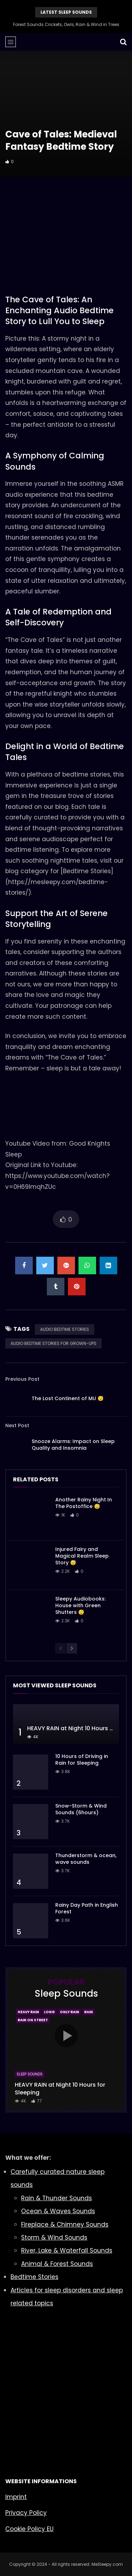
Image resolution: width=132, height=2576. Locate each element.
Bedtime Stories (34, 2277)
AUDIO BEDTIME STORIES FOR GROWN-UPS (53, 1343)
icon (66, 2035)
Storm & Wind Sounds (54, 2237)
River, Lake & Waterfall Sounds (66, 2250)
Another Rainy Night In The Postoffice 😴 (83, 1503)
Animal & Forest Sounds (57, 2264)
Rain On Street (33, 2020)
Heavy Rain (28, 2012)
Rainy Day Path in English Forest (86, 1908)
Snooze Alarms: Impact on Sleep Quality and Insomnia (73, 1444)
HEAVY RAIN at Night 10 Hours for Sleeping (60, 2089)
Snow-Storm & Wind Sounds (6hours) (81, 1809)
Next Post (17, 1425)
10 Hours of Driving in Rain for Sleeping (81, 1759)
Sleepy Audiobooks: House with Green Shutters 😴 (80, 1605)
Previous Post (22, 1379)
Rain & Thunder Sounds (56, 2198)
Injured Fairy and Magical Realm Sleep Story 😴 (82, 1556)
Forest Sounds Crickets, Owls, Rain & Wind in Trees (66, 24)
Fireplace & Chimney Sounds (64, 2224)
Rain (88, 2012)
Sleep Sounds (30, 2074)
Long (49, 2012)
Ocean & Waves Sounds (58, 2211)
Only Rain (69, 2012)
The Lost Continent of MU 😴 (67, 1398)
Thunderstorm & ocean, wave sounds (86, 1859)
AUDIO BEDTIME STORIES (64, 1329)
